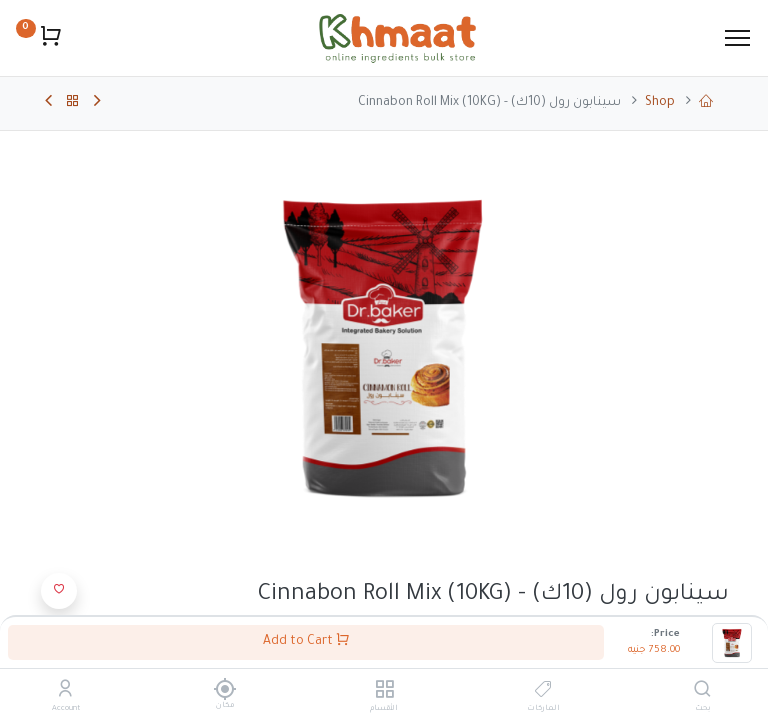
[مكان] (224, 689)
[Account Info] (65, 693)
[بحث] (702, 693)
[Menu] (737, 38)
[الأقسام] (384, 693)
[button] (59, 591)
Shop (660, 103)
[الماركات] (543, 693)
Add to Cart (306, 640)
